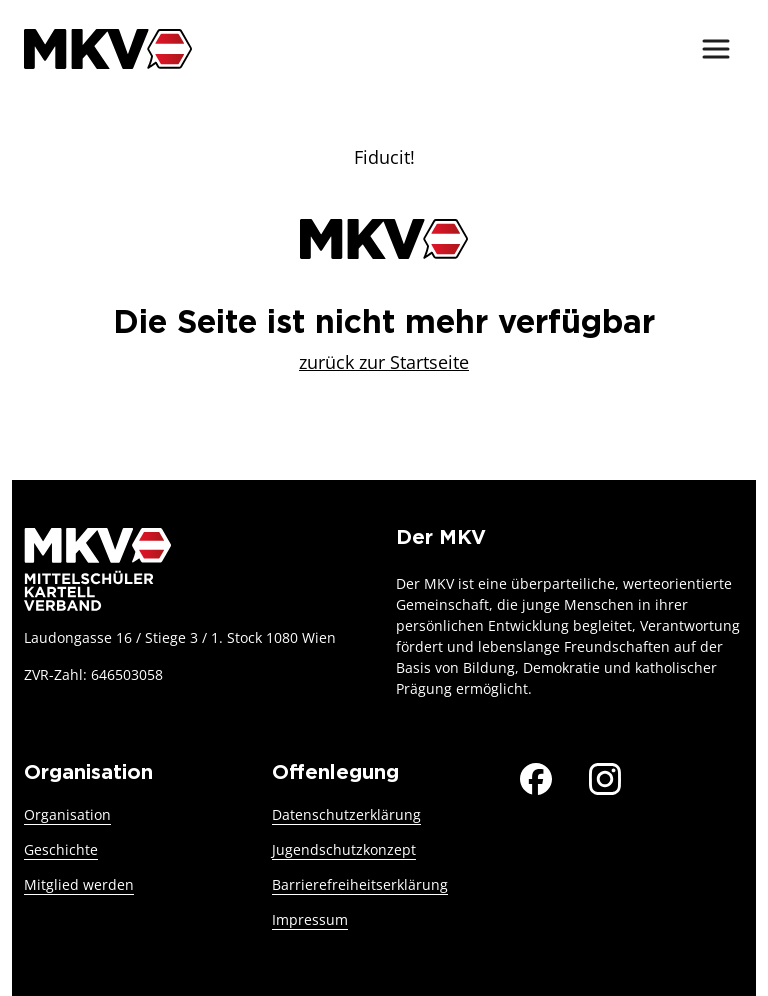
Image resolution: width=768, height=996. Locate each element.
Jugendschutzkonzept (344, 849)
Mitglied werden (79, 884)
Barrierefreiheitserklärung (360, 884)
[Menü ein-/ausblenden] (716, 49)
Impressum (310, 919)
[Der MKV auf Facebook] (536, 776)
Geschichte (61, 849)
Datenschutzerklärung (346, 814)
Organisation (67, 814)
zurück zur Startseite (384, 362)
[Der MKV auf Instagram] (605, 776)
